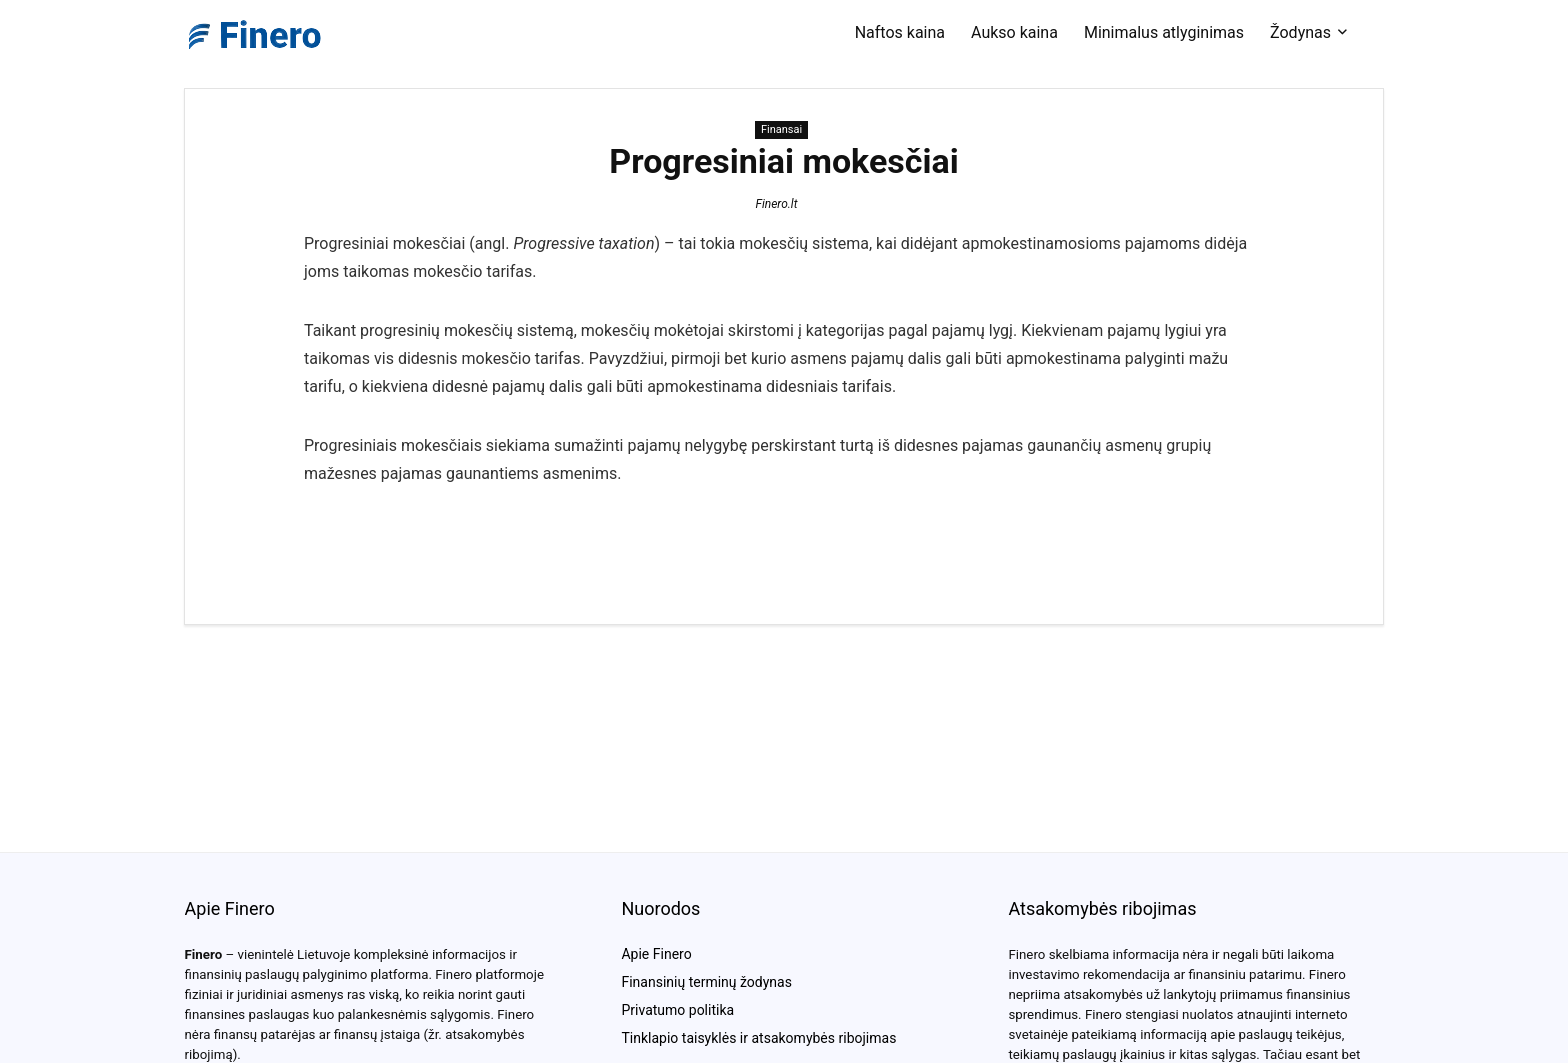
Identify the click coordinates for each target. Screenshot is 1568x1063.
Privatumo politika (677, 1010)
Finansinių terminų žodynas (706, 982)
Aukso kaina (1014, 32)
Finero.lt (776, 204)
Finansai (781, 129)
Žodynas (1300, 32)
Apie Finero (656, 954)
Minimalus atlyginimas (1164, 32)
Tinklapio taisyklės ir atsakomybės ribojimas (758, 1038)
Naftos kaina (900, 32)
